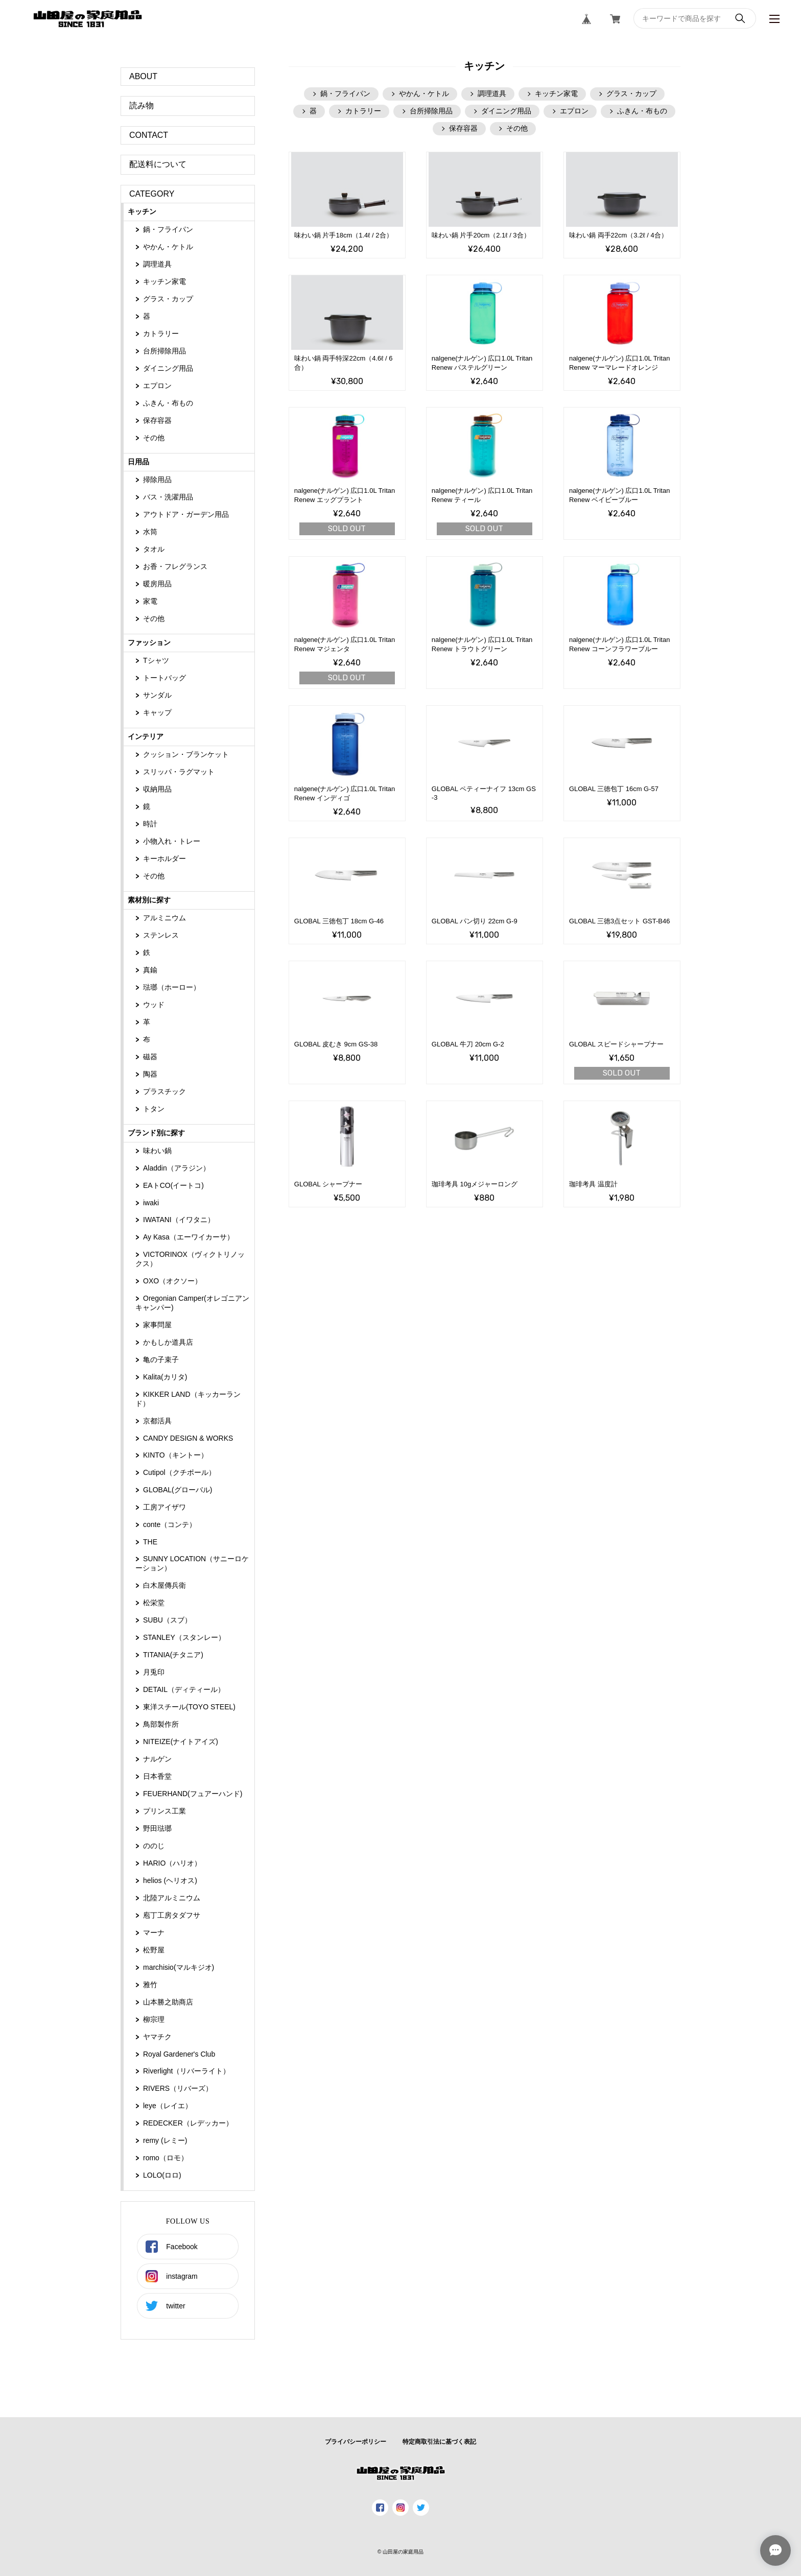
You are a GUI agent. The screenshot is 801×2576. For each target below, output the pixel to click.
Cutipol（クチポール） (179, 1472)
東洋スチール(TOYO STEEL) (189, 1707)
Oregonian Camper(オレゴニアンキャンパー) (192, 1302)
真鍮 (150, 970)
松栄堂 (153, 1603)
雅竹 (150, 1985)
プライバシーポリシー (355, 2441)
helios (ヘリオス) (170, 1880)
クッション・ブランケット (186, 754)
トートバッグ (164, 678)
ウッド (153, 1004)
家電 (150, 601)
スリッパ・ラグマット (179, 772)
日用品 (138, 462)
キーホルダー (164, 858)
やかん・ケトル (168, 247)
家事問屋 (157, 1325)
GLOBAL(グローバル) (177, 1490)
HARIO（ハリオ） (172, 1863)
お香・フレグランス (175, 566)
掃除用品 (157, 479)
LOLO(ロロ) (162, 2175)
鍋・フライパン (168, 229)
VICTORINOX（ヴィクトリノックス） (190, 1259)
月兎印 (153, 1672)
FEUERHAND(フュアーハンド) (192, 1794)
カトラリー (161, 333)
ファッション (149, 642)
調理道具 (157, 264)
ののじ (153, 1846)
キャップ (157, 712)
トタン (153, 1109)
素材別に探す (149, 900)
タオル (153, 549)
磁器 (150, 1057)
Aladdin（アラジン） (176, 1168)
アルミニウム (164, 918)
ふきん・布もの (168, 403)
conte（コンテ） (169, 1524)
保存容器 (157, 420)
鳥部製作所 (161, 1724)
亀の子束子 (161, 1359)
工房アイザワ (164, 1507)
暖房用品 (157, 584)
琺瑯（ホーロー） (171, 987)
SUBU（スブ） (167, 1620)
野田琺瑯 (157, 1828)
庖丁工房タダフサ (171, 1915)
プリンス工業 (164, 1811)
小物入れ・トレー (171, 841)
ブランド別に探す (156, 1133)
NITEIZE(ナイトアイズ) (180, 1741)
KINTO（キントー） (175, 1455)
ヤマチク (157, 2037)
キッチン (142, 211)
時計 (150, 824)
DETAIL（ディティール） (184, 1689)
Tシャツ (156, 660)
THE (150, 1542)
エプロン (157, 385)
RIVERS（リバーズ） (178, 2088)
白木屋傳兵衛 (164, 1585)
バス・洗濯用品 (168, 497)
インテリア (145, 736)
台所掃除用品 (164, 351)
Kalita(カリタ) (165, 1377)
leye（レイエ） (167, 2106)
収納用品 (157, 789)
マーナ (153, 1932)
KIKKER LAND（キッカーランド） (188, 1399)
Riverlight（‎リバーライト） (186, 2071)
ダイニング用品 (168, 368)
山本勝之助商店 (168, 2002)
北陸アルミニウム (171, 1898)
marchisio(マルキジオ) (178, 1967)
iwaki (151, 1203)
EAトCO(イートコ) (173, 1185)
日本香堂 (157, 1776)
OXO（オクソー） (172, 1281)
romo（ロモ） (165, 2158)
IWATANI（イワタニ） (179, 1219)
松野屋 (153, 1950)
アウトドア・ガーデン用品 (186, 514)
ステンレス (161, 935)
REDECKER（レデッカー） (188, 2123)
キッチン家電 (164, 281)
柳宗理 (153, 2019)
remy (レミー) (165, 2140)
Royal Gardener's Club (179, 2054)
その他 (153, 438)
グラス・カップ (168, 299)
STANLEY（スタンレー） (184, 1637)
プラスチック (164, 1091)
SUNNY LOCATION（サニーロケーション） (192, 1563)
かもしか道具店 (168, 1342)
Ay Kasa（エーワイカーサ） (188, 1237)
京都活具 (157, 1421)
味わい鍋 (157, 1151)
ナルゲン (157, 1759)
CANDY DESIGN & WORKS (188, 1438)
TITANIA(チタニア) (173, 1655)
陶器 (150, 1074)
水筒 (150, 532)
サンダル (157, 695)
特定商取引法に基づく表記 (439, 2441)
